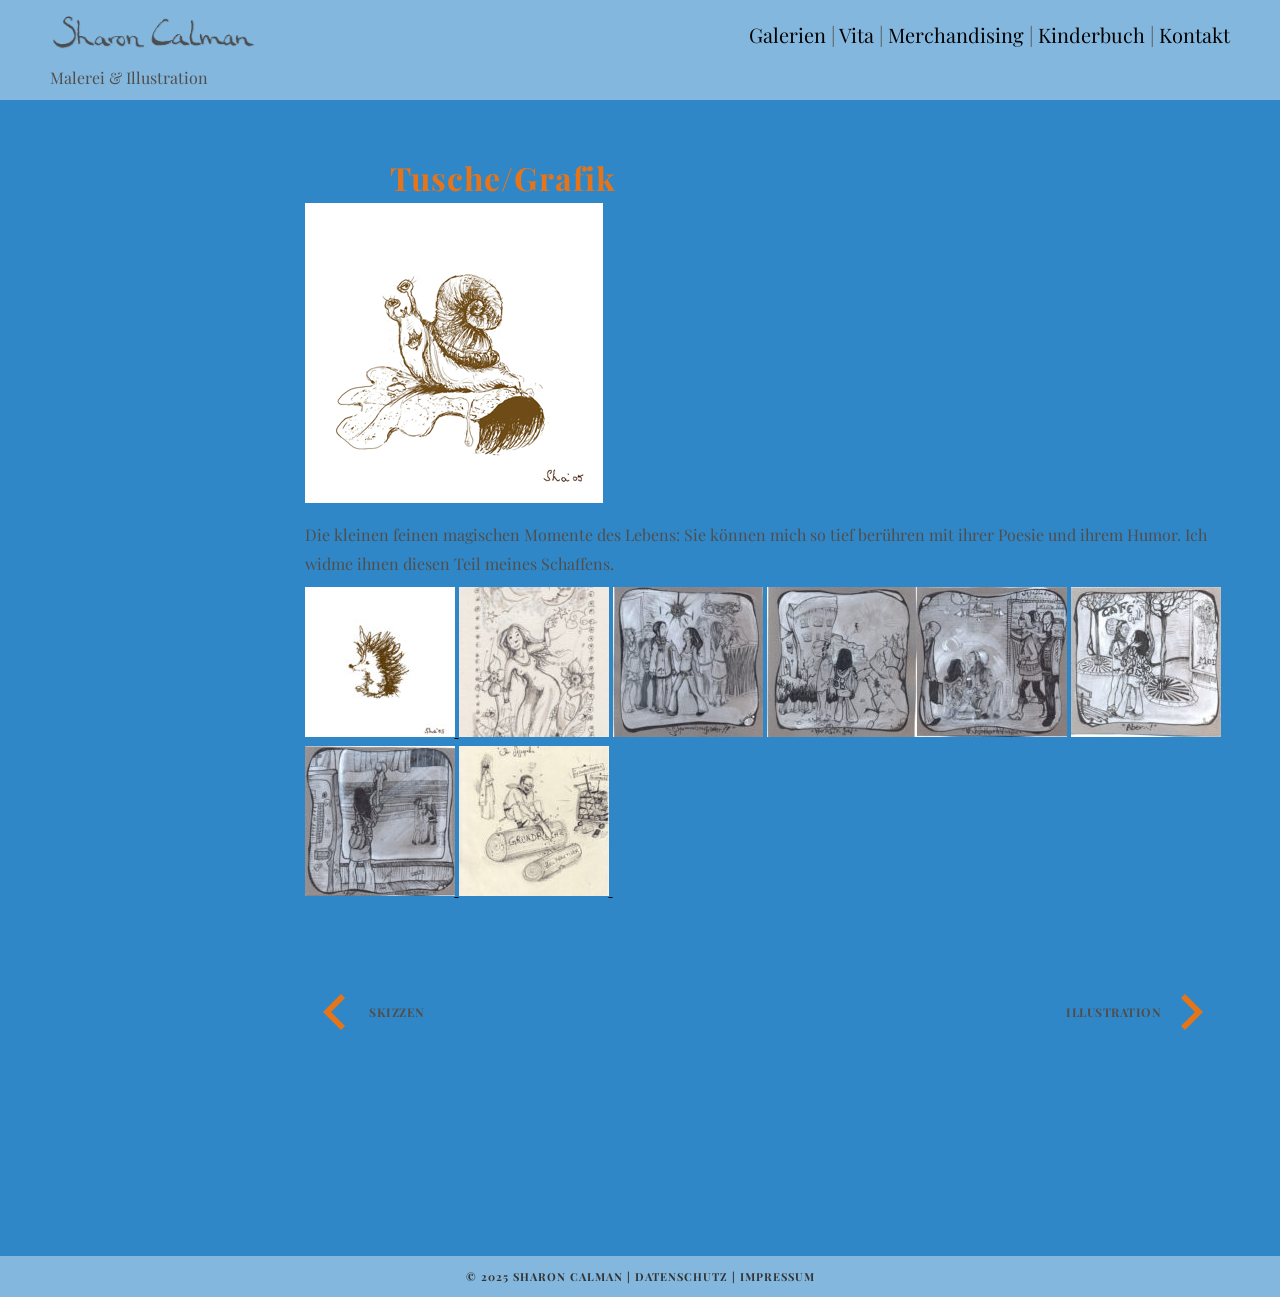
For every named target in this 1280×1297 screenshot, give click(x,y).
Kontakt (1194, 34)
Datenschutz (681, 1276)
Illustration (1113, 1012)
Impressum (777, 1276)
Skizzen (397, 1012)
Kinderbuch (1091, 34)
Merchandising (956, 34)
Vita (856, 34)
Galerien (787, 34)
